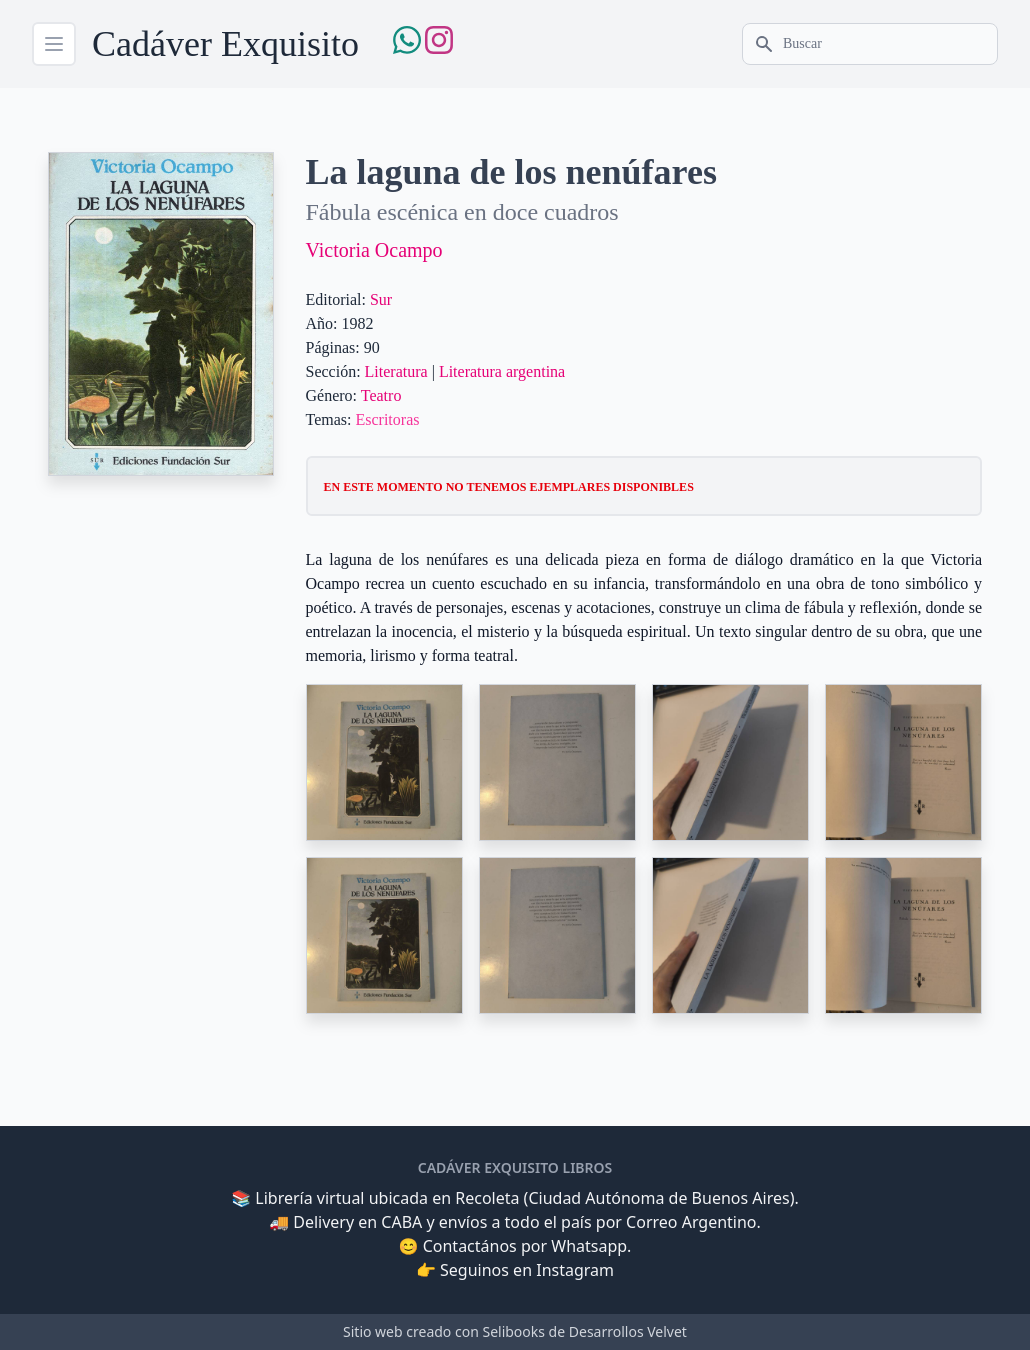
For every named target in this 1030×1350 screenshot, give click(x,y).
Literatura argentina (502, 371)
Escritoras (387, 419)
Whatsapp (589, 1246)
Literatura (396, 371)
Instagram (575, 1270)
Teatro (381, 395)
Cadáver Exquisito (225, 44)
